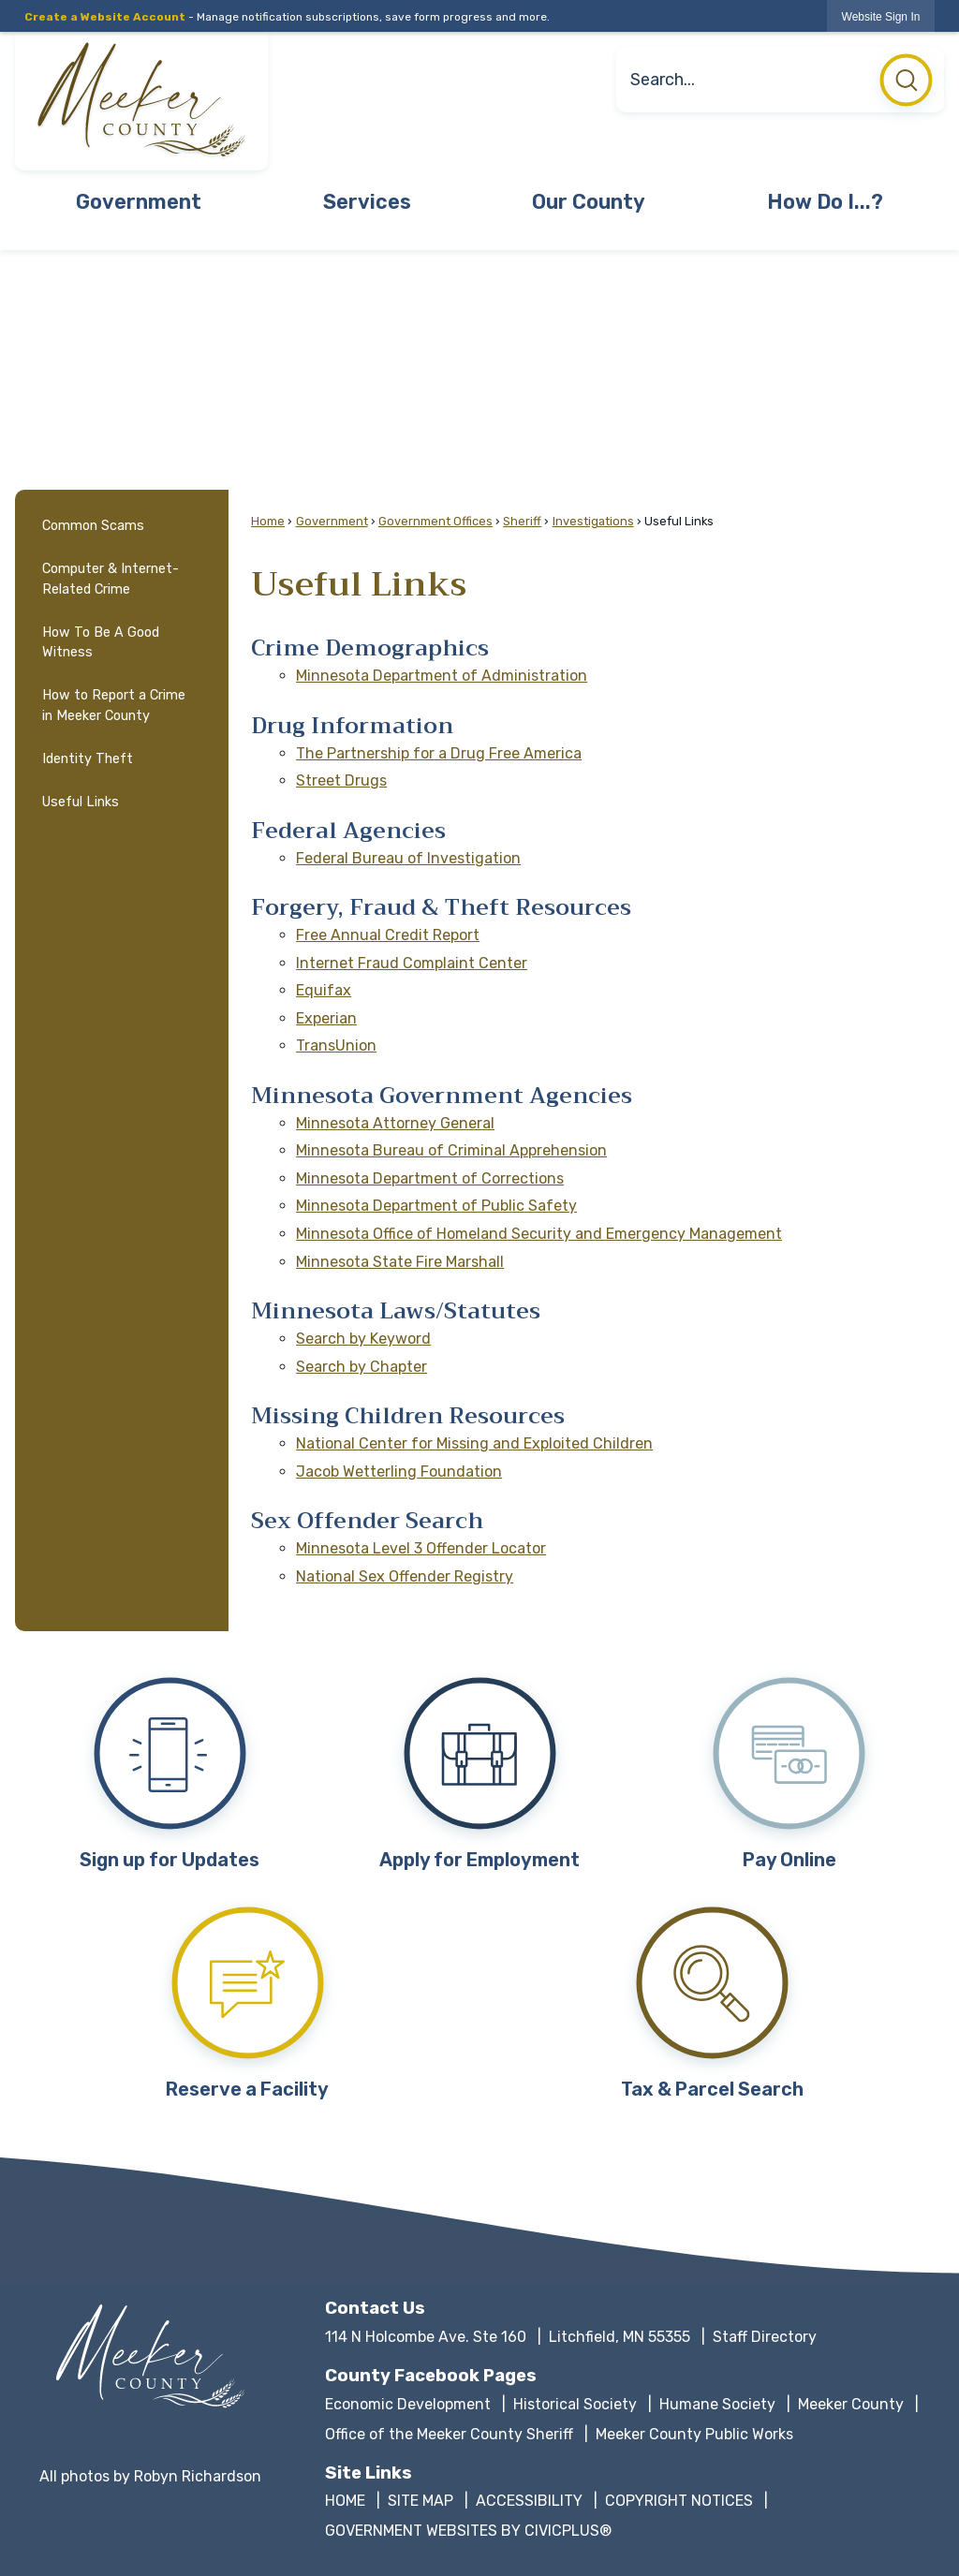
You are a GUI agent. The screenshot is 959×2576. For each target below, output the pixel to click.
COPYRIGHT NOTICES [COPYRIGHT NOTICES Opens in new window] (679, 2501)
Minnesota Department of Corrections (430, 1178)
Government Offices (435, 521)
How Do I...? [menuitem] (825, 201)
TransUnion (336, 1045)
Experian (326, 1018)
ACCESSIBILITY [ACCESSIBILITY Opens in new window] (529, 2501)
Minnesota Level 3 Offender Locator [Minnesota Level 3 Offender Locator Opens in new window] (421, 1548)
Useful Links (80, 802)
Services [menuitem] (367, 201)
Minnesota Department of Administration (441, 675)
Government (332, 521)
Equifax (323, 990)
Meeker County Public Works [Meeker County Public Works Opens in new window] (694, 2434)
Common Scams (93, 526)
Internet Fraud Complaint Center (411, 963)
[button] (906, 84)
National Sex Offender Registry (404, 1576)
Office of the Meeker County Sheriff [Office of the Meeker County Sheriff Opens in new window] (449, 2434)
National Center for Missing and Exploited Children (474, 1443)
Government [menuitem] (138, 201)
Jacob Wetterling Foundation (399, 1471)
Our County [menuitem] (588, 201)
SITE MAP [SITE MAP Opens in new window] (420, 2501)
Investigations (593, 521)
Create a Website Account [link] (104, 16)
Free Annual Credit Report (388, 935)
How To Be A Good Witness (100, 643)
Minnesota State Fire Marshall (400, 1262)
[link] (881, 16)
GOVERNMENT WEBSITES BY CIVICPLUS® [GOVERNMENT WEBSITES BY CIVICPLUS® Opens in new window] (468, 2530)
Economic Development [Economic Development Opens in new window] (408, 2404)
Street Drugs (341, 780)
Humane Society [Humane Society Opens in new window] (717, 2404)
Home (268, 521)
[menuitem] (122, 526)
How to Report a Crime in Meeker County (113, 705)
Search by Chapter (361, 1367)
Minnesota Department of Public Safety (436, 1205)
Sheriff (522, 521)
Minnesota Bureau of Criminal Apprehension (451, 1150)
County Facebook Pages (431, 2375)
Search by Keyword (363, 1338)
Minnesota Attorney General (395, 1123)
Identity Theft (87, 759)
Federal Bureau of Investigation (408, 858)
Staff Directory (765, 2337)
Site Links (368, 2473)
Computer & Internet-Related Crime (110, 579)
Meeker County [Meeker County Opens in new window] (851, 2404)
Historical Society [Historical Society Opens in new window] (575, 2404)
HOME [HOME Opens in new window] (345, 2501)
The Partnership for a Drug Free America (439, 753)
